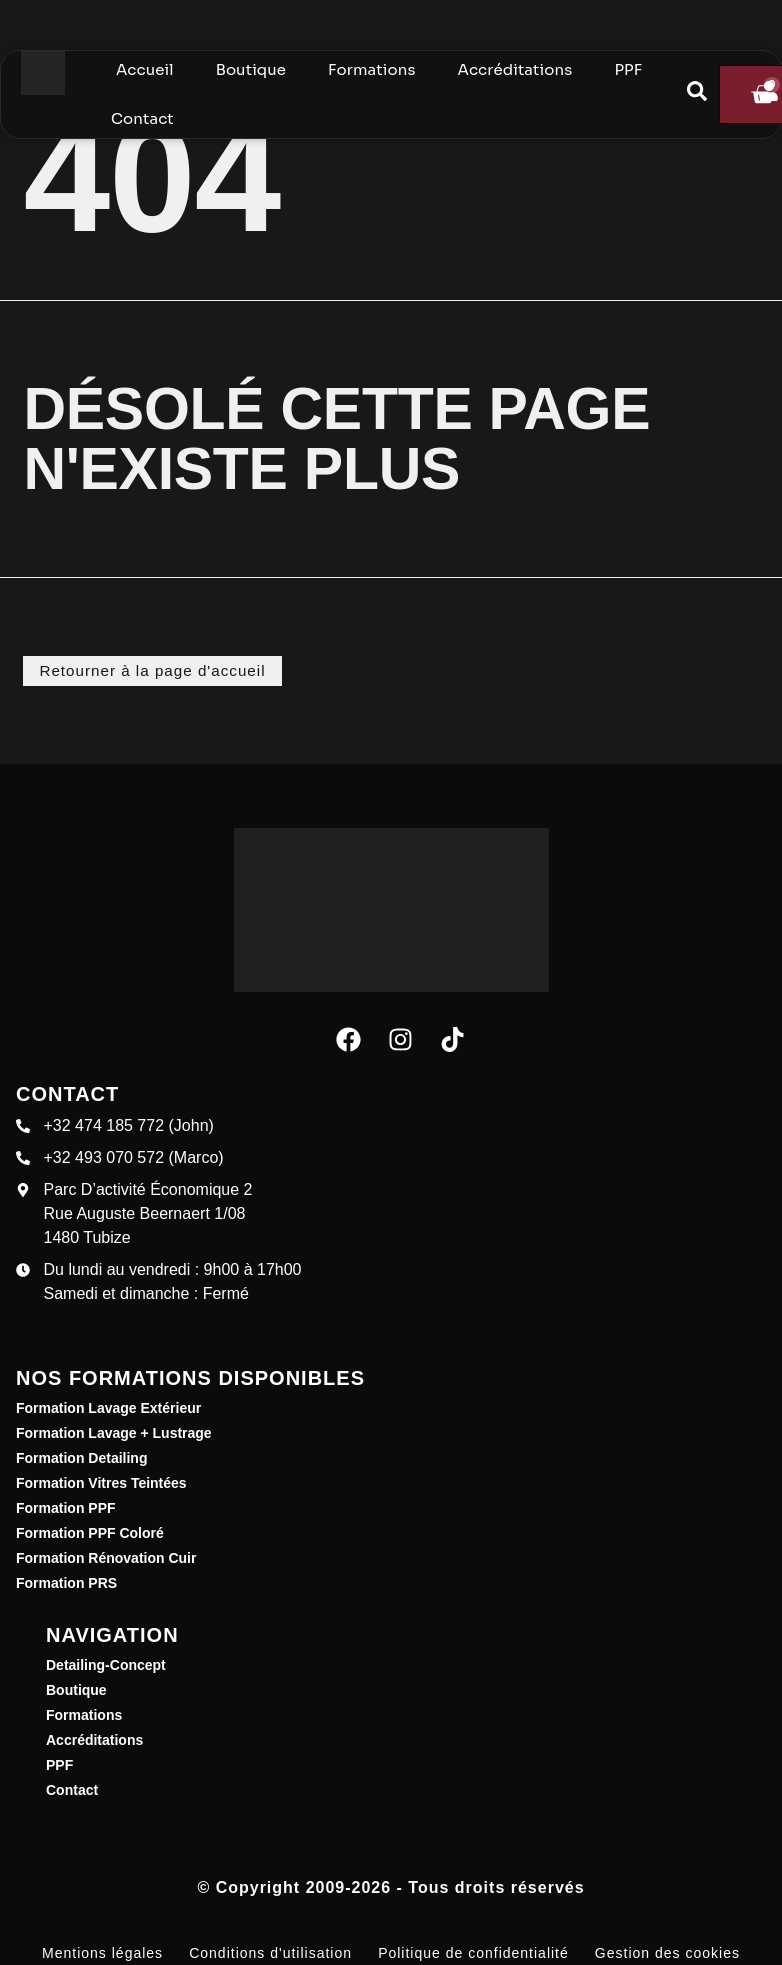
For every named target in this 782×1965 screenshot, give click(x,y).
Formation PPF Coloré (90, 1532)
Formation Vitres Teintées (101, 1482)
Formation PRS (66, 1582)
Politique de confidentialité (473, 1952)
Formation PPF (66, 1507)
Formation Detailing (81, 1457)
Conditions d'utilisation (270, 1952)
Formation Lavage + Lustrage (114, 1432)
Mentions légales (102, 1952)
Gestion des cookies (667, 1952)
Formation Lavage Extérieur (108, 1407)
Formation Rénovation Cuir (106, 1557)
